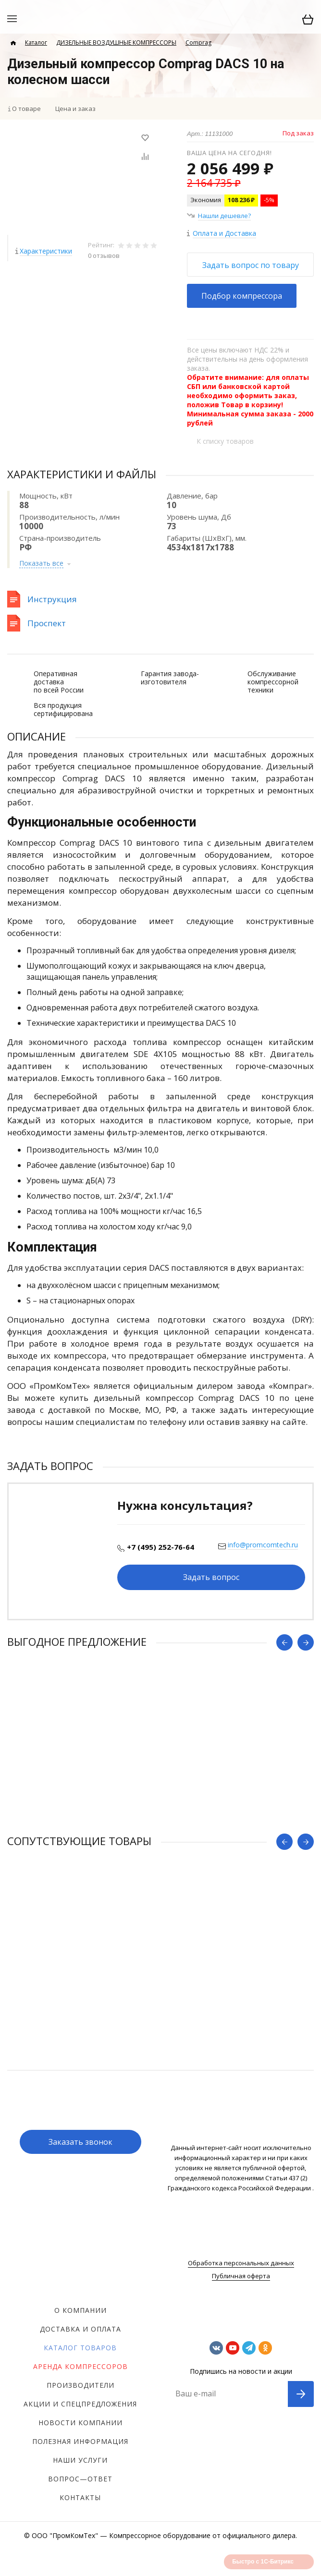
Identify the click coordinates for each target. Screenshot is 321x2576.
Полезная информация (80, 2441)
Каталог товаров (80, 2347)
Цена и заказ (75, 108)
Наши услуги (80, 2460)
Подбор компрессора (241, 296)
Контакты (80, 2497)
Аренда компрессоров (80, 2366)
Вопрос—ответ (80, 2478)
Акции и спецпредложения (80, 2403)
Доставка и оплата (80, 2328)
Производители (80, 2385)
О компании (80, 2310)
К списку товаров (225, 441)
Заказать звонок (80, 2142)
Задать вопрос (211, 1577)
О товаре (26, 108)
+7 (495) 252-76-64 (160, 1547)
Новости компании (80, 2422)
